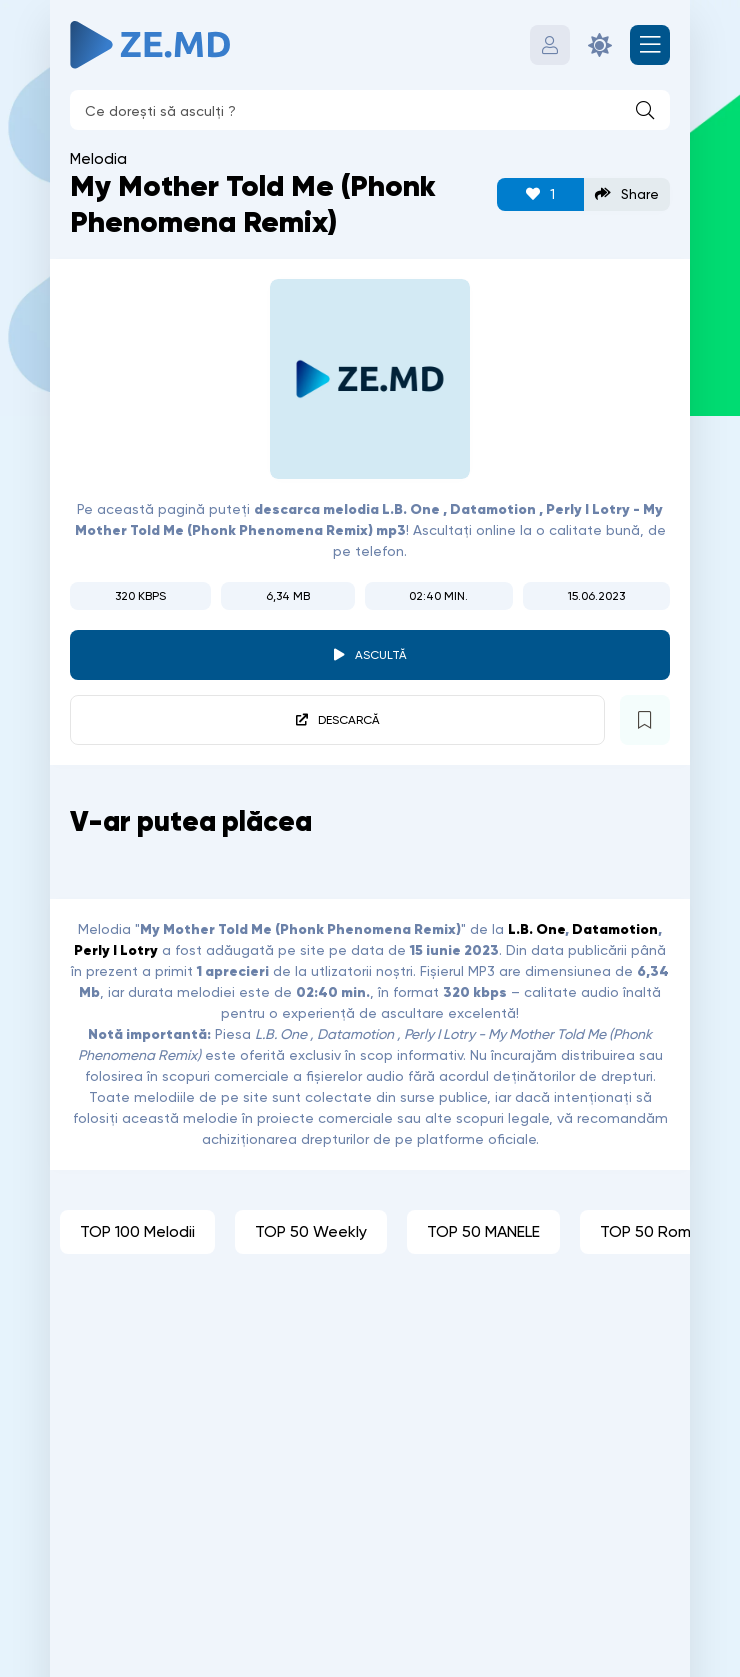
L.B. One (536, 929)
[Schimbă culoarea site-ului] (600, 45)
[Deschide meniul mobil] (650, 45)
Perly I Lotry (116, 950)
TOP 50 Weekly (311, 1231)
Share (627, 194)
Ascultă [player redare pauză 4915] (381, 655)
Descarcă (349, 720)
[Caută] (645, 110)
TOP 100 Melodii (137, 1231)
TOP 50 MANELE (483, 1231)
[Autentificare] (550, 45)
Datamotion (615, 929)
